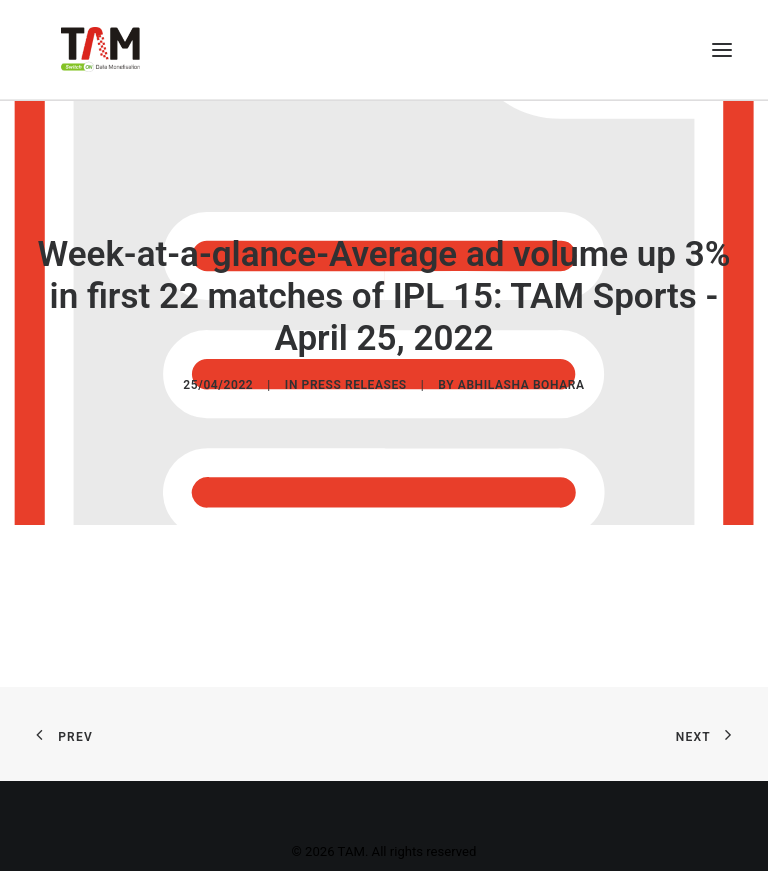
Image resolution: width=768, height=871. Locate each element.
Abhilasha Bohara (521, 384)
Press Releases (354, 384)
